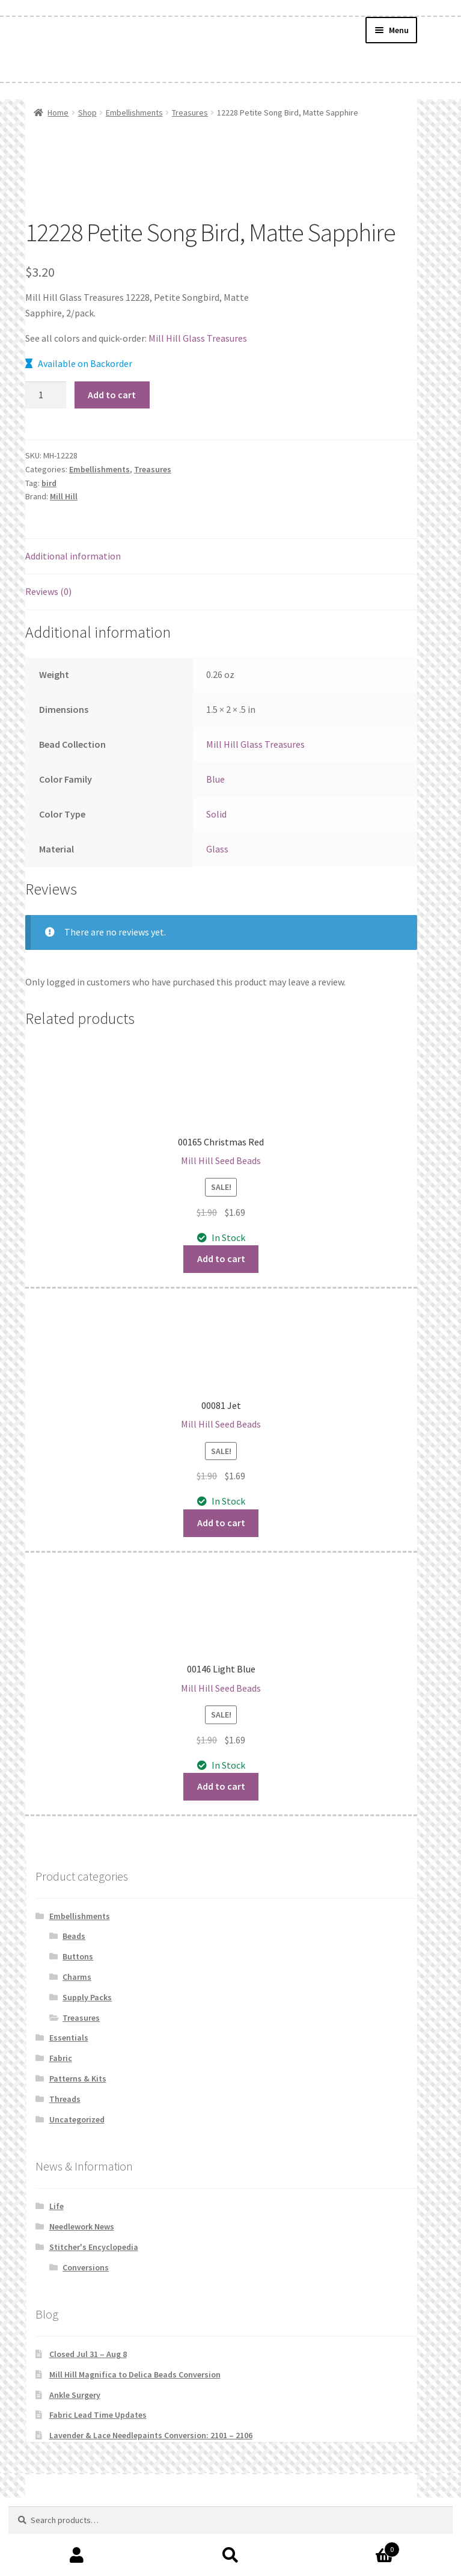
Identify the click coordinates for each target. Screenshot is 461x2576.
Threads (65, 2099)
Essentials (68, 2037)
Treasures (190, 112)
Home (58, 112)
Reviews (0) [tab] (48, 591)
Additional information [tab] (73, 556)
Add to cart (112, 395)
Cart (353, 2546)
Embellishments (134, 112)
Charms (77, 1976)
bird (48, 483)
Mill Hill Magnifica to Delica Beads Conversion (135, 2374)
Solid (216, 814)
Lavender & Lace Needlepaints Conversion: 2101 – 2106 (150, 2435)
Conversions (86, 2267)
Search (231, 2555)
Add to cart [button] (221, 1259)
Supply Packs (87, 1997)
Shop (87, 112)
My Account (77, 2555)
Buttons (78, 1956)
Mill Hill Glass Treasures (197, 338)
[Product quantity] (45, 395)
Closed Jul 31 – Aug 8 (88, 2354)
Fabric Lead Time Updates (98, 2414)
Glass (217, 849)
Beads (74, 1935)
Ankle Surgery (74, 2395)
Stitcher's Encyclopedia (93, 2247)
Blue (215, 779)
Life (56, 2206)
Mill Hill (64, 496)
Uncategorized (77, 2119)
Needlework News (81, 2226)
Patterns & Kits (77, 2078)
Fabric (60, 2058)
